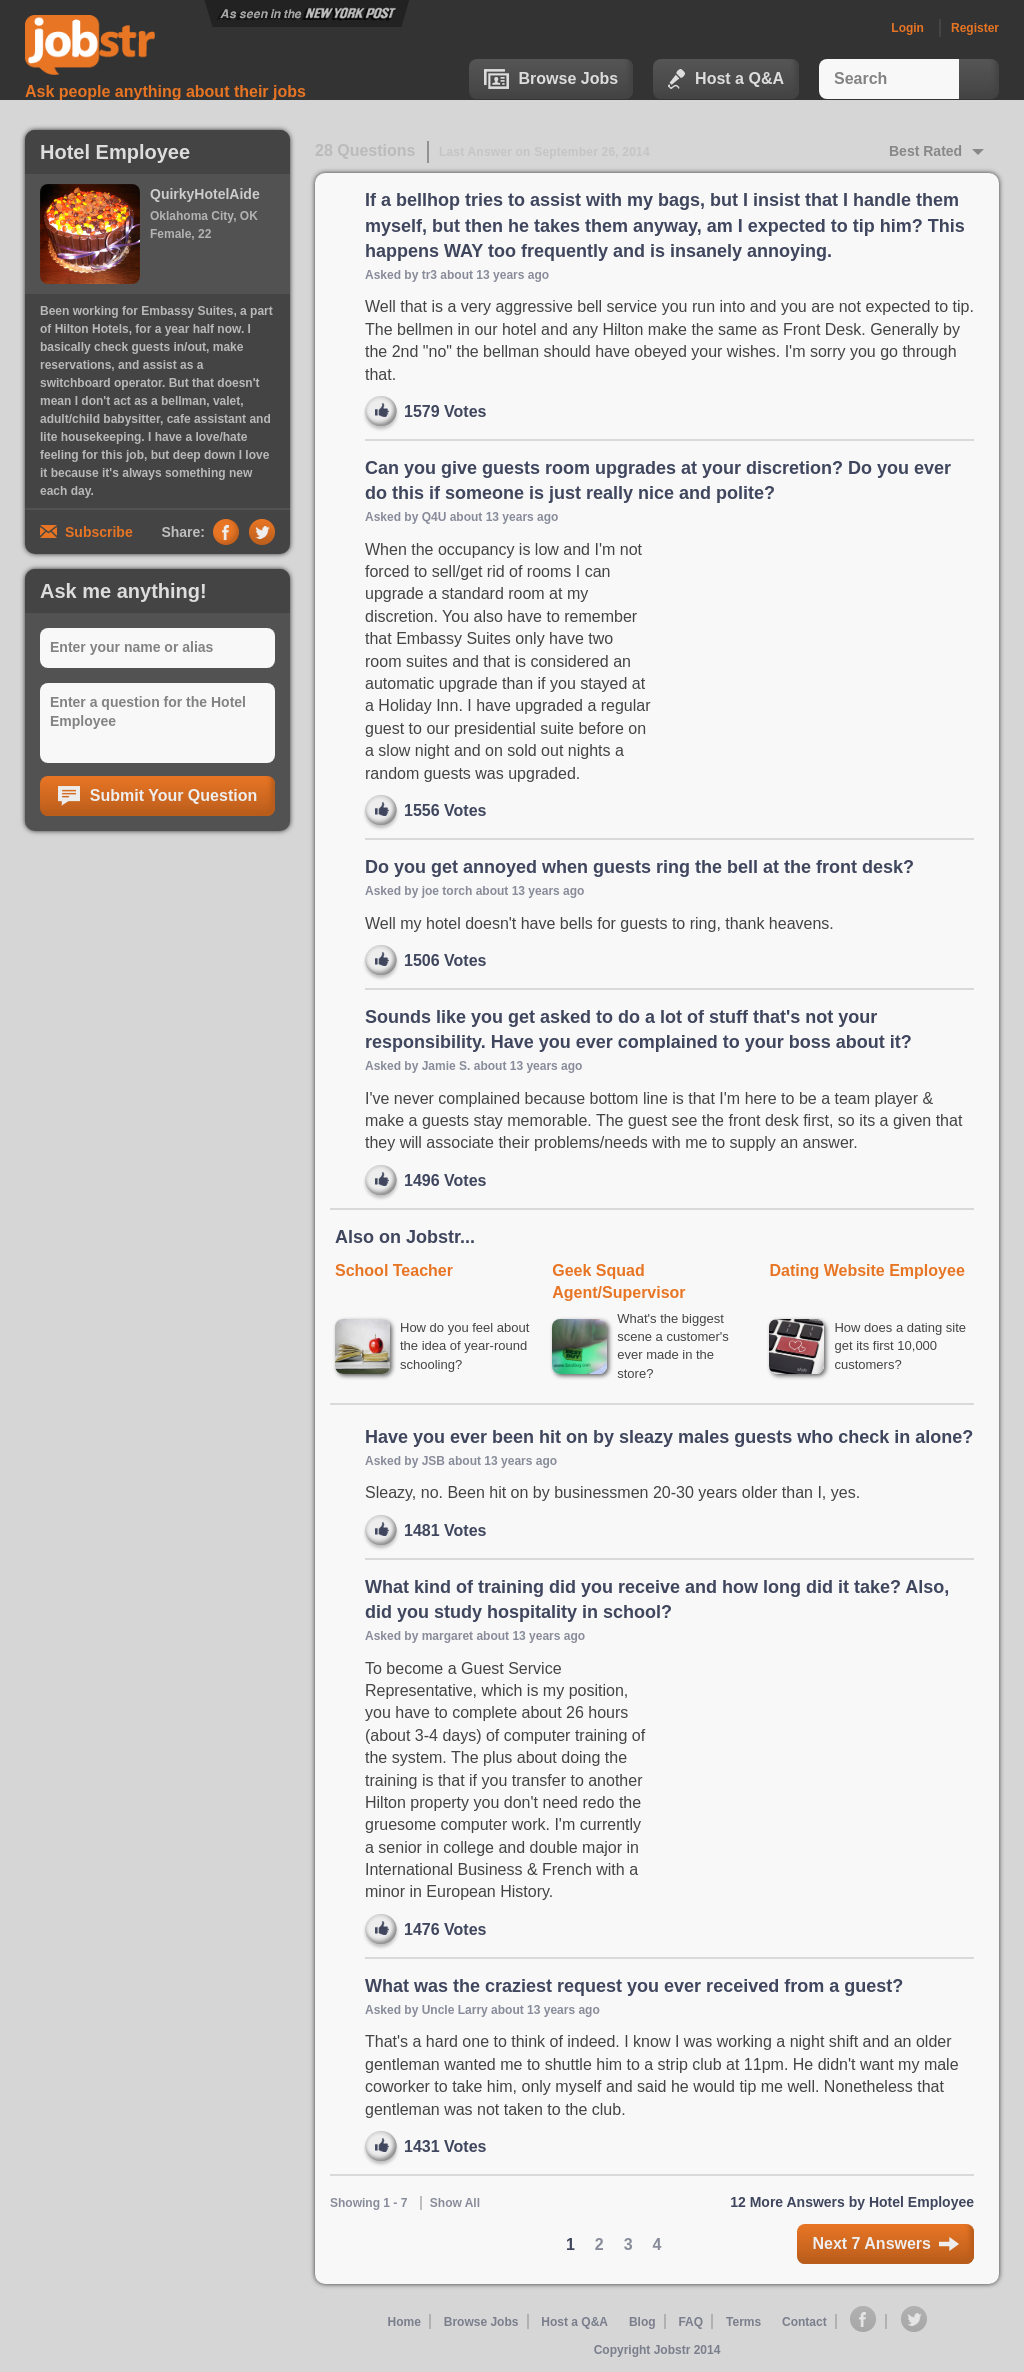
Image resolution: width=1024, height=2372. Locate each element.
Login (907, 28)
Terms (743, 2324)
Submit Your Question (157, 796)
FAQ (690, 2324)
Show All (455, 2205)
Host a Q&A (726, 79)
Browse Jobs (551, 79)
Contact (805, 2324)
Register (975, 28)
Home (403, 2324)
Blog (642, 2324)
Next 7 (885, 2246)
